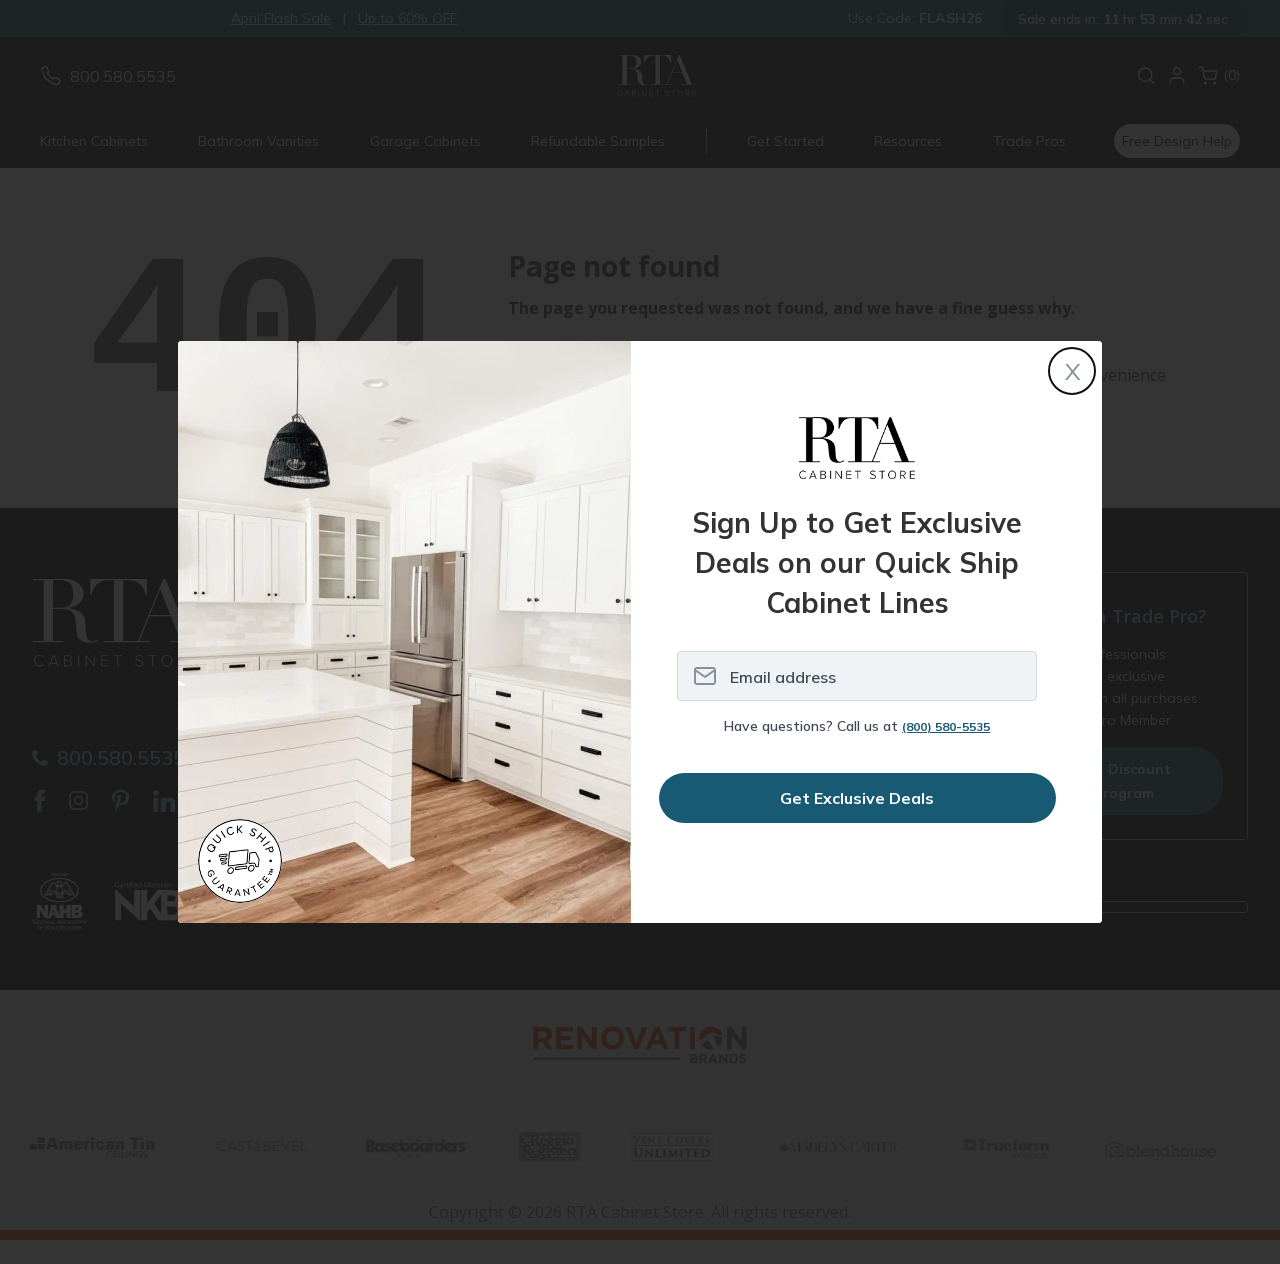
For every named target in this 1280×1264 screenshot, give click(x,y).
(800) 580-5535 (946, 726)
